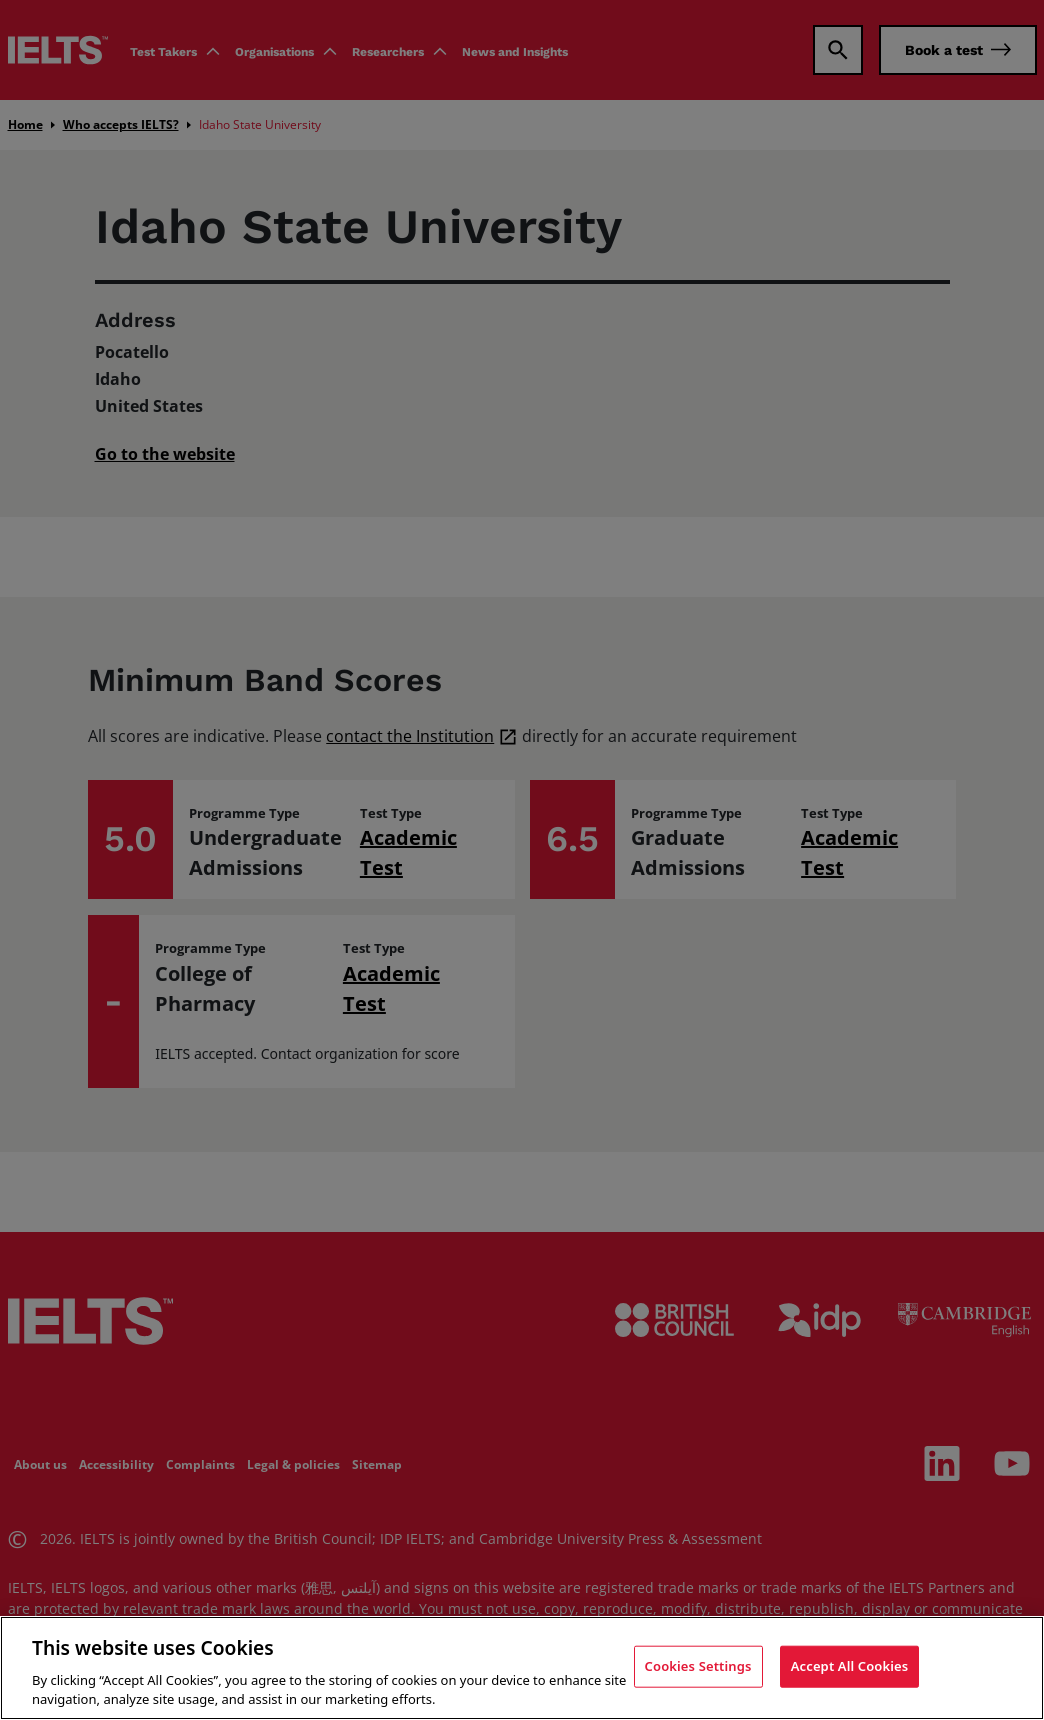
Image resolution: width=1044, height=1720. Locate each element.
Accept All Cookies (850, 1666)
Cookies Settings (698, 1666)
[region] (522, 1668)
